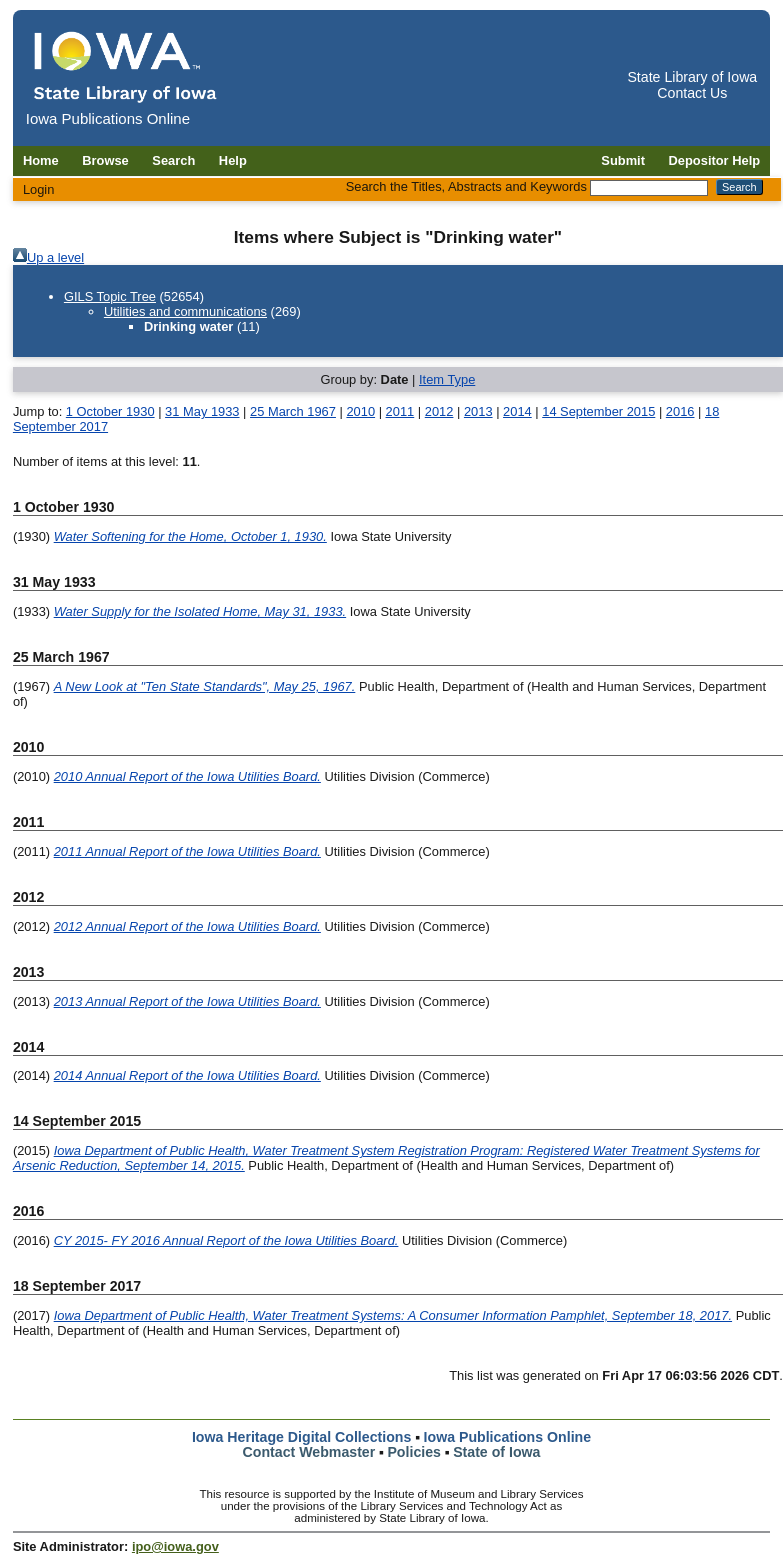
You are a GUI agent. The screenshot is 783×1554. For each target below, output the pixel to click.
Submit (623, 160)
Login (39, 189)
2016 (680, 411)
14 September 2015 (598, 411)
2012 (439, 411)
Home (41, 160)
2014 (517, 411)
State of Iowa (496, 1452)
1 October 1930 (110, 411)
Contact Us (692, 93)
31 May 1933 (202, 411)
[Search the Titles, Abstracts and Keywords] (649, 188)
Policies (414, 1452)
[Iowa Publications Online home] (126, 66)
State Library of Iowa (692, 77)
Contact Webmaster (309, 1452)
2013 (478, 411)
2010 (360, 411)
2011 (400, 411)
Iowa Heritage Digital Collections (301, 1437)
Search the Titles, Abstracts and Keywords (466, 186)
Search (173, 160)
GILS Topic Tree (110, 296)
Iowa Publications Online (508, 1437)
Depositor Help (715, 160)
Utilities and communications (185, 311)
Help (233, 160)
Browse (105, 160)
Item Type (447, 379)
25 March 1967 (293, 411)
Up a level (55, 257)
